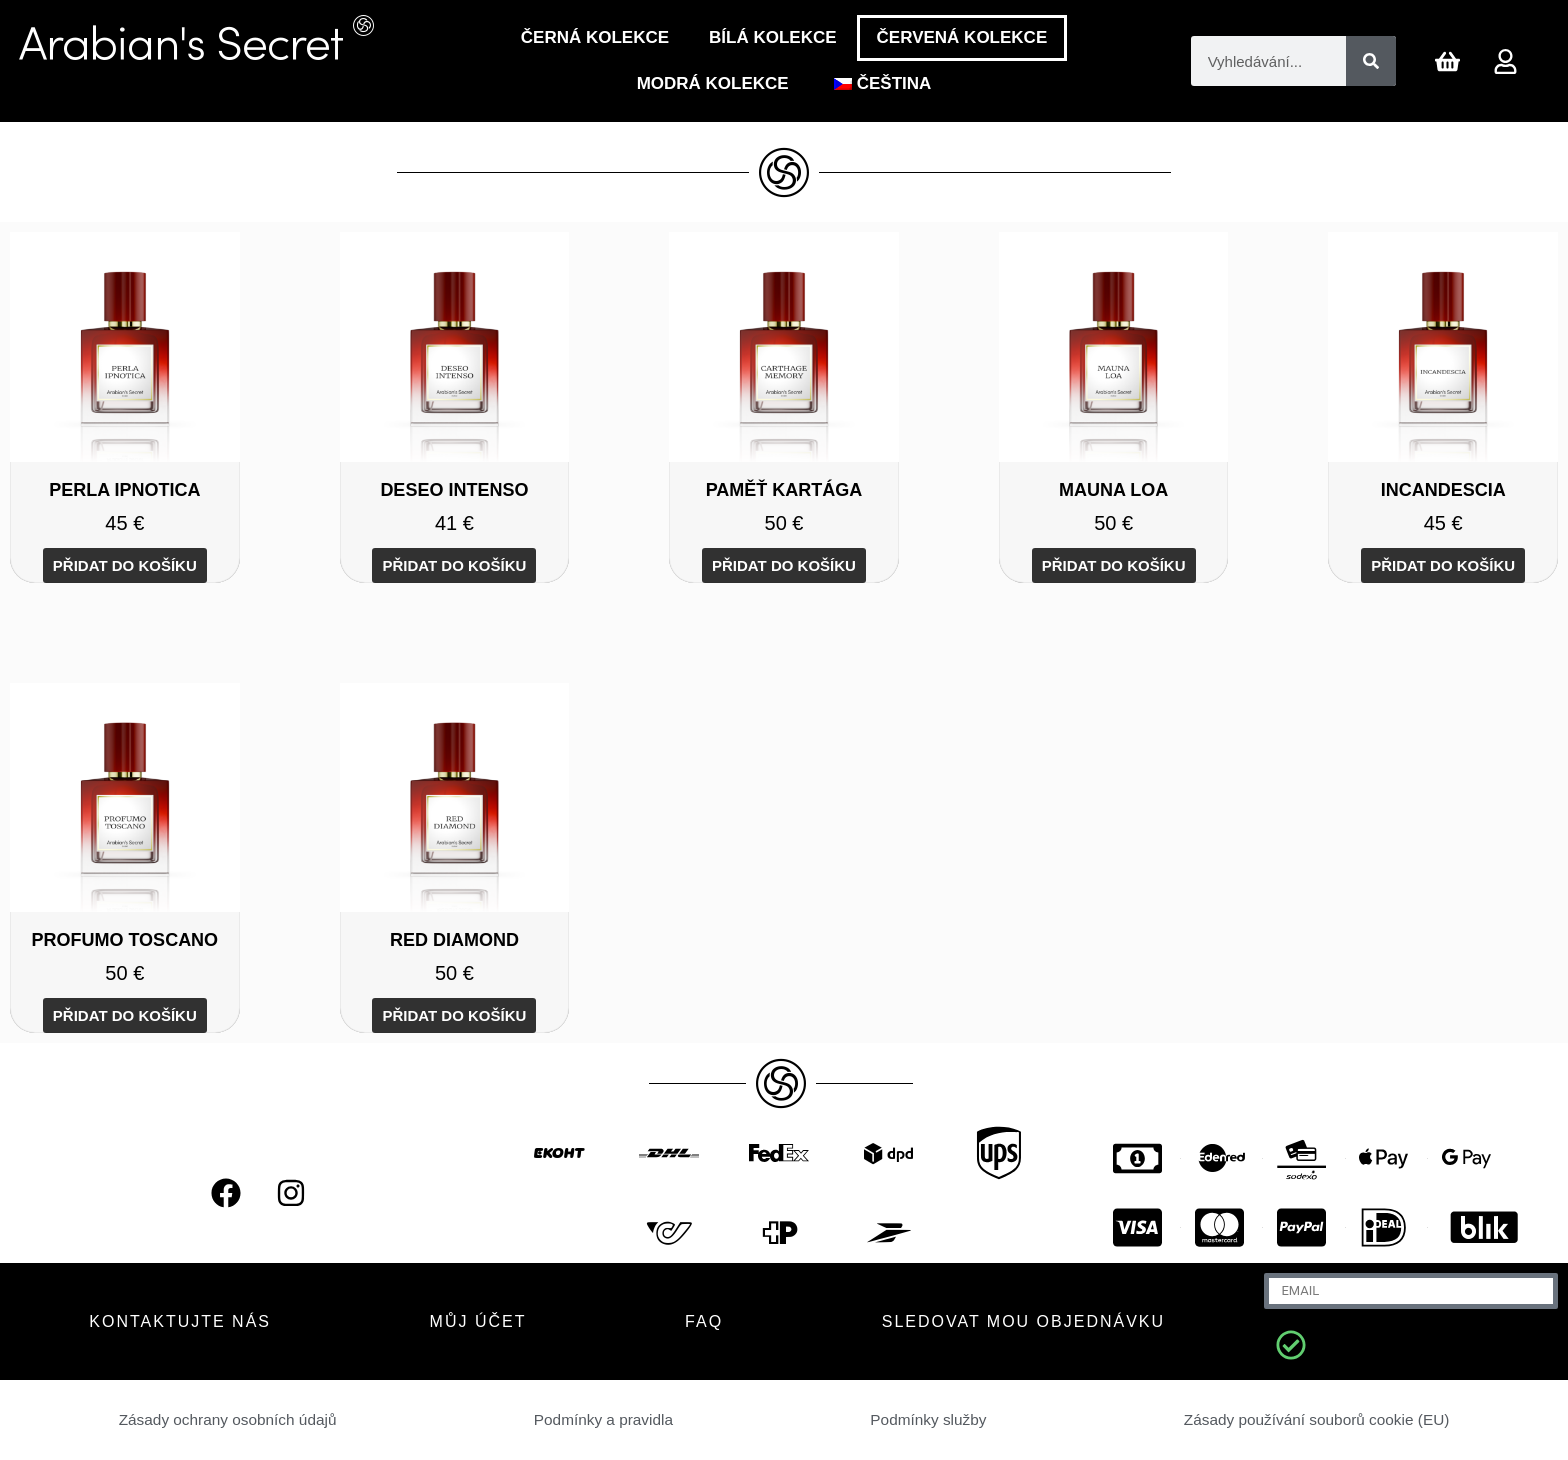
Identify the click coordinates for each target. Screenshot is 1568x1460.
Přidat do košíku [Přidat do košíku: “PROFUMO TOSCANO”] (125, 1015)
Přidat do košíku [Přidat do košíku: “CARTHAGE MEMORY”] (784, 565)
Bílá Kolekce (773, 37)
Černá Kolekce (595, 37)
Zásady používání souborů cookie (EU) (1315, 1419)
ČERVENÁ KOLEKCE (962, 37)
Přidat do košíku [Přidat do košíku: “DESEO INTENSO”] (454, 565)
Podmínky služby (926, 1419)
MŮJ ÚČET (478, 1321)
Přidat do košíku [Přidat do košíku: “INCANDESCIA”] (1443, 565)
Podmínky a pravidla (603, 1419)
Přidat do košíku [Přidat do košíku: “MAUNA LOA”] (1114, 565)
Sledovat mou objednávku (1023, 1321)
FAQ (704, 1321)
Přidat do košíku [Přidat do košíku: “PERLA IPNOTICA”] (125, 565)
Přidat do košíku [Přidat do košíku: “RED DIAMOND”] (454, 1015)
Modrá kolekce (713, 83)
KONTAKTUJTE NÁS (180, 1321)
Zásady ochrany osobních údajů (228, 1419)
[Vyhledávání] (1371, 61)
